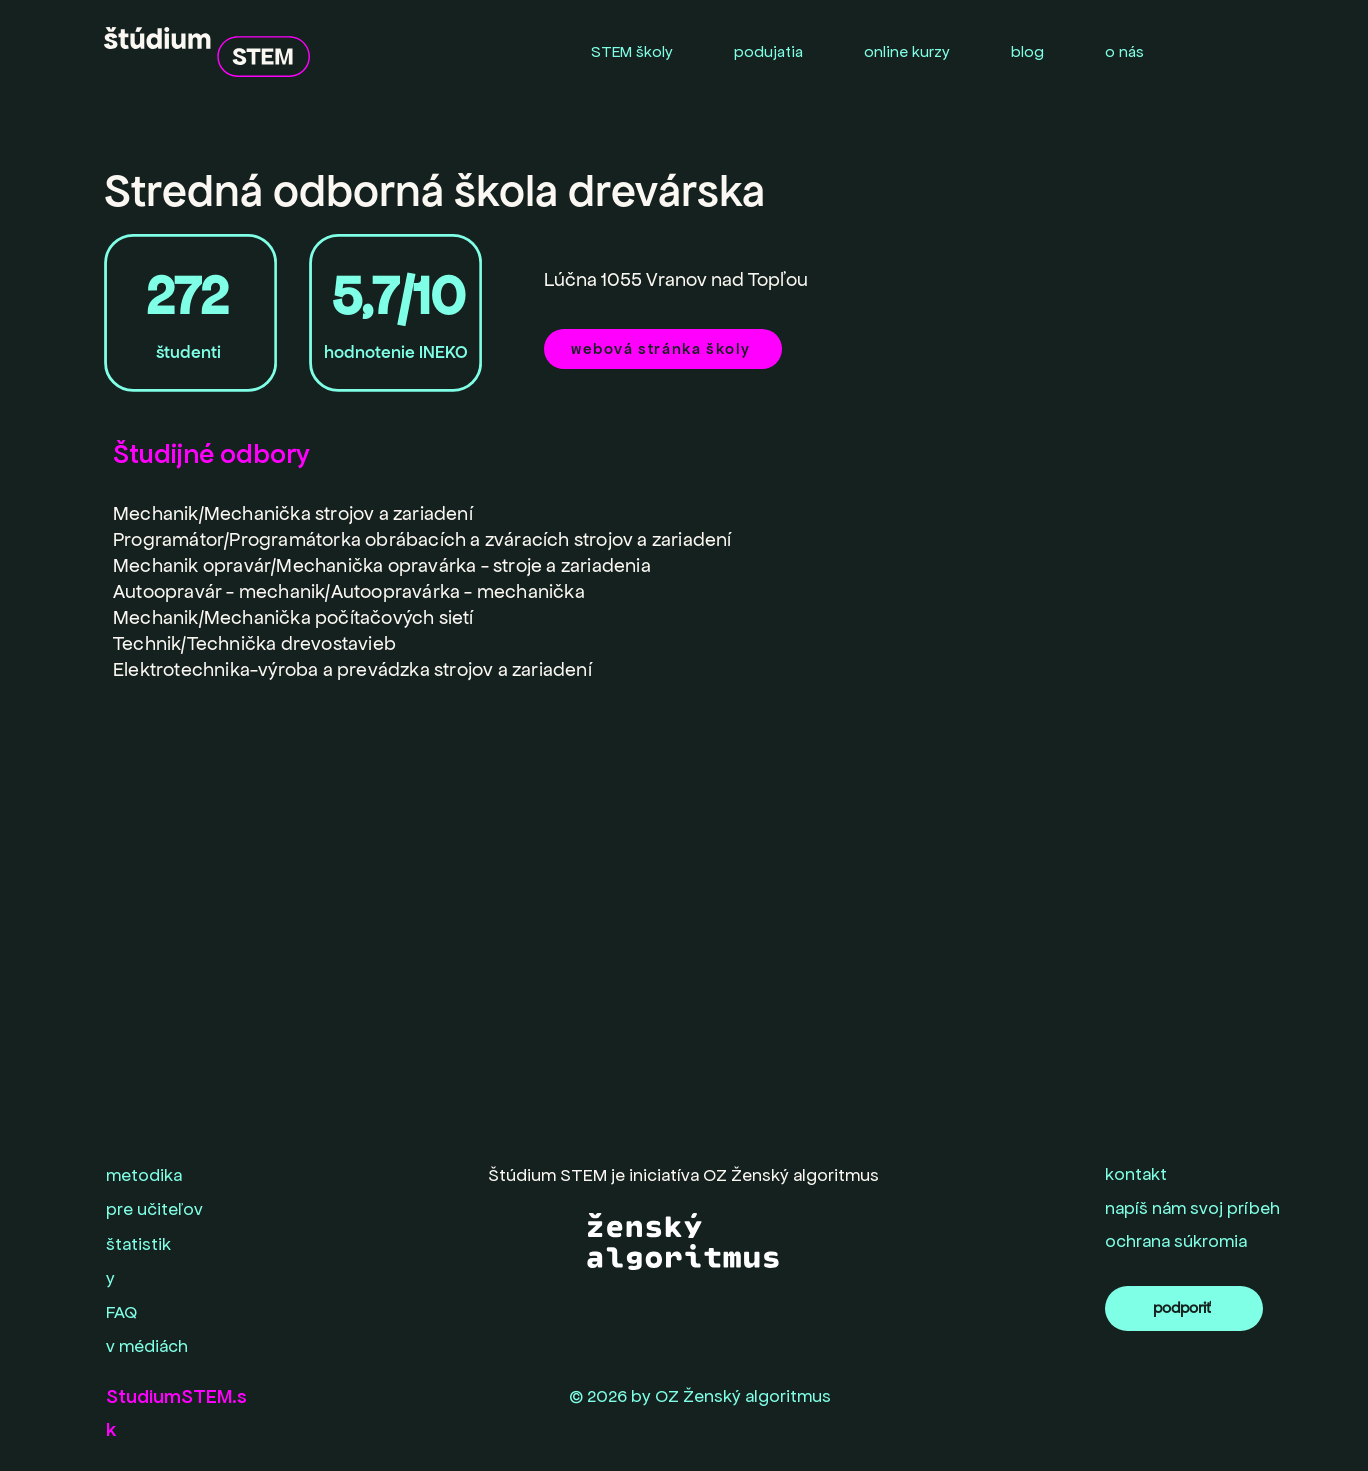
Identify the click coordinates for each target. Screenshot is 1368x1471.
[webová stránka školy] (663, 349)
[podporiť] (1184, 1308)
